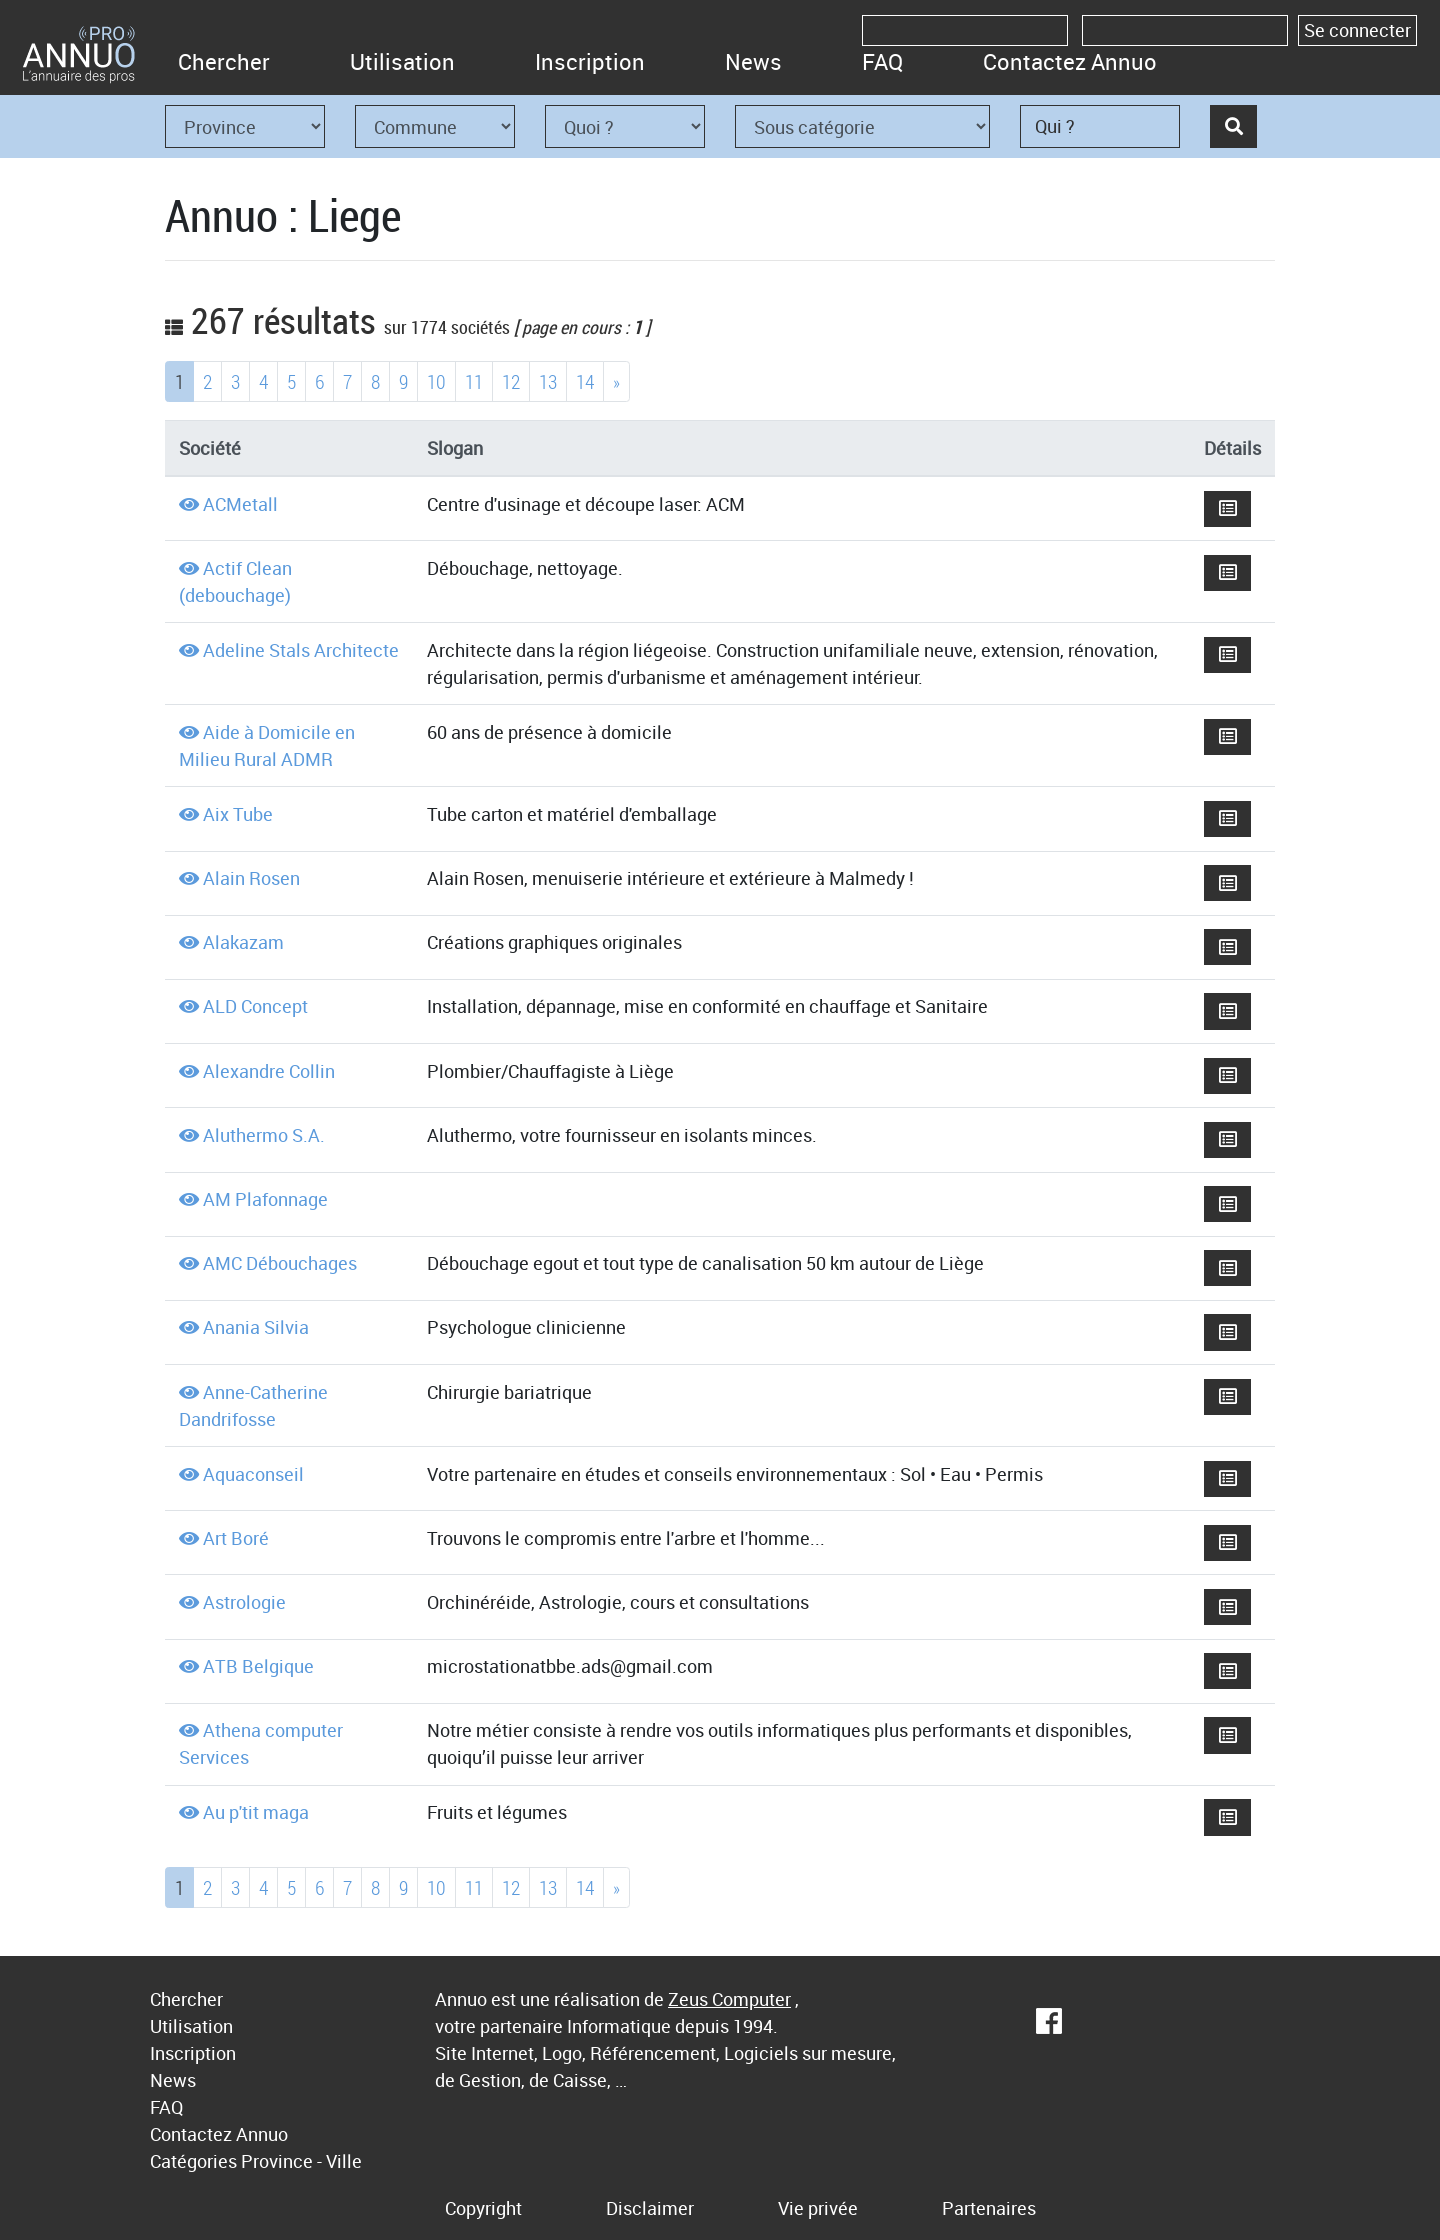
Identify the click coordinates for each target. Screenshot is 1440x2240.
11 (474, 381)
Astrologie (244, 1602)
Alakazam (243, 942)
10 (436, 381)
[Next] (616, 381)
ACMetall (240, 504)
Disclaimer (650, 2208)
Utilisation (402, 61)
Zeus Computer (729, 1999)
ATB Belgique (258, 1666)
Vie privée (818, 2208)
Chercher (224, 61)
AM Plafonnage (265, 1199)
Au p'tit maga (256, 1812)
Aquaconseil (253, 1474)
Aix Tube (238, 814)
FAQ (882, 61)
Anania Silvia (256, 1327)
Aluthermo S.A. (264, 1135)
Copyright (483, 2208)
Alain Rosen (251, 878)
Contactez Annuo (1070, 61)
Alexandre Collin (269, 1071)
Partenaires (989, 2208)
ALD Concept (255, 1006)
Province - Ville (301, 2161)
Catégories (193, 2161)
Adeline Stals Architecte (301, 650)
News (753, 61)
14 (585, 381)
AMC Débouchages (280, 1263)
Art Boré (236, 1538)
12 (511, 381)
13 (548, 381)
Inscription (590, 61)
